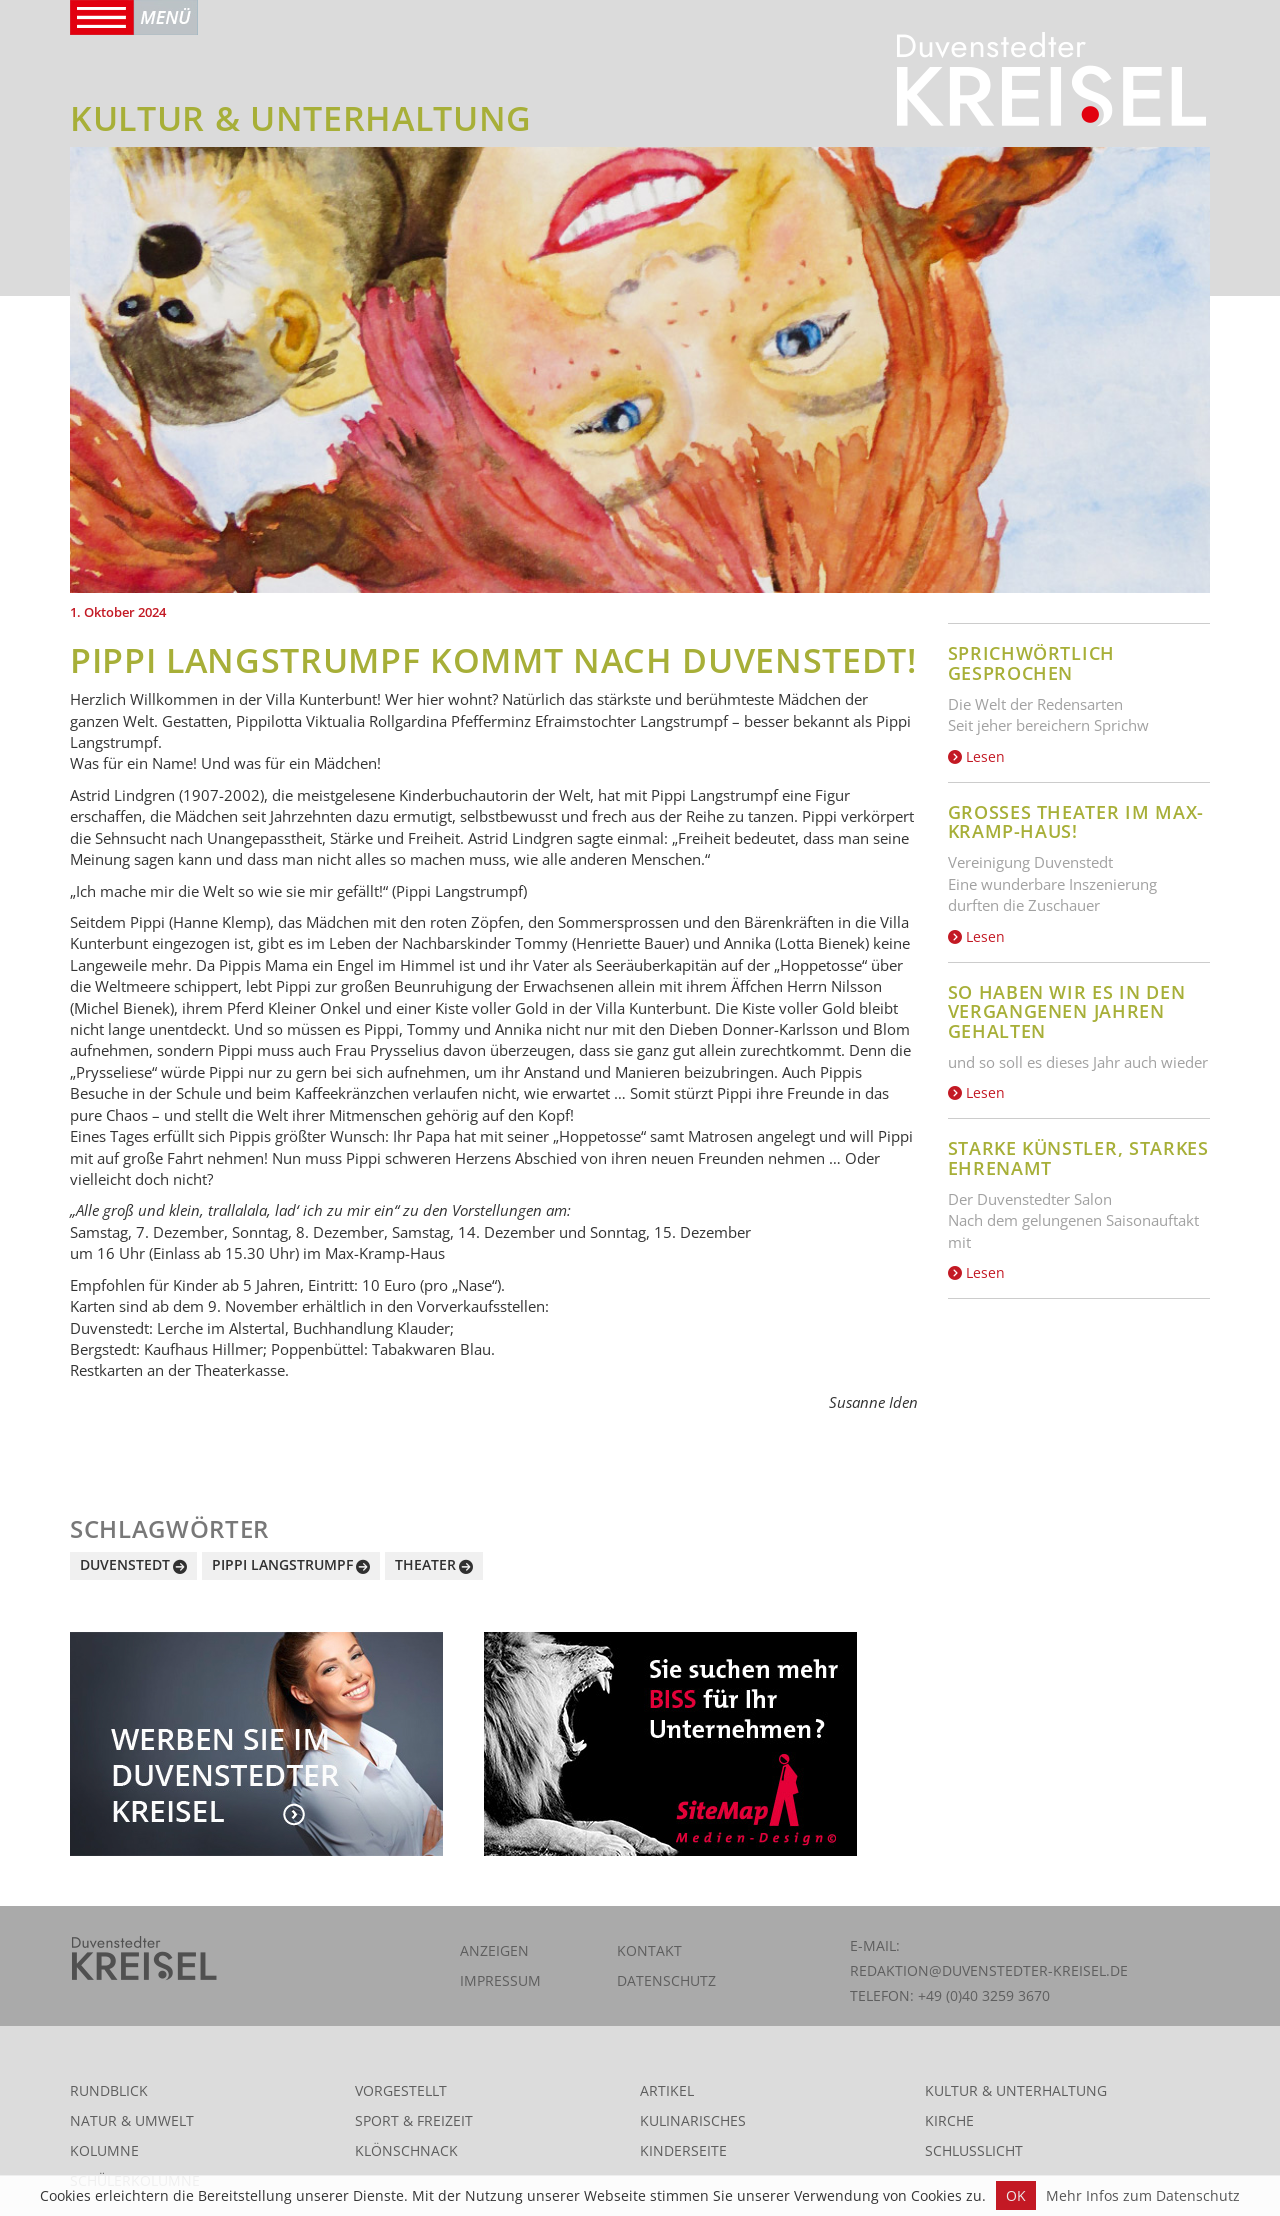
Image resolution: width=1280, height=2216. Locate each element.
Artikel (667, 2090)
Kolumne (104, 2150)
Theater (425, 1564)
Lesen (976, 756)
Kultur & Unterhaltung (1016, 2090)
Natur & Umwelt (132, 2120)
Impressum (500, 1980)
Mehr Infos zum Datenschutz (1143, 2195)
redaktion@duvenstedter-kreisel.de (989, 1970)
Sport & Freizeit (414, 2120)
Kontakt (649, 1950)
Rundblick (109, 2090)
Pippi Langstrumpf (282, 1564)
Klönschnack (406, 2150)
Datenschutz (666, 1980)
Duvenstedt (125, 1564)
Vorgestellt (401, 2090)
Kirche (949, 2120)
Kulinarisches (693, 2120)
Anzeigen (494, 1950)
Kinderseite (683, 2150)
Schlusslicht (974, 2150)
